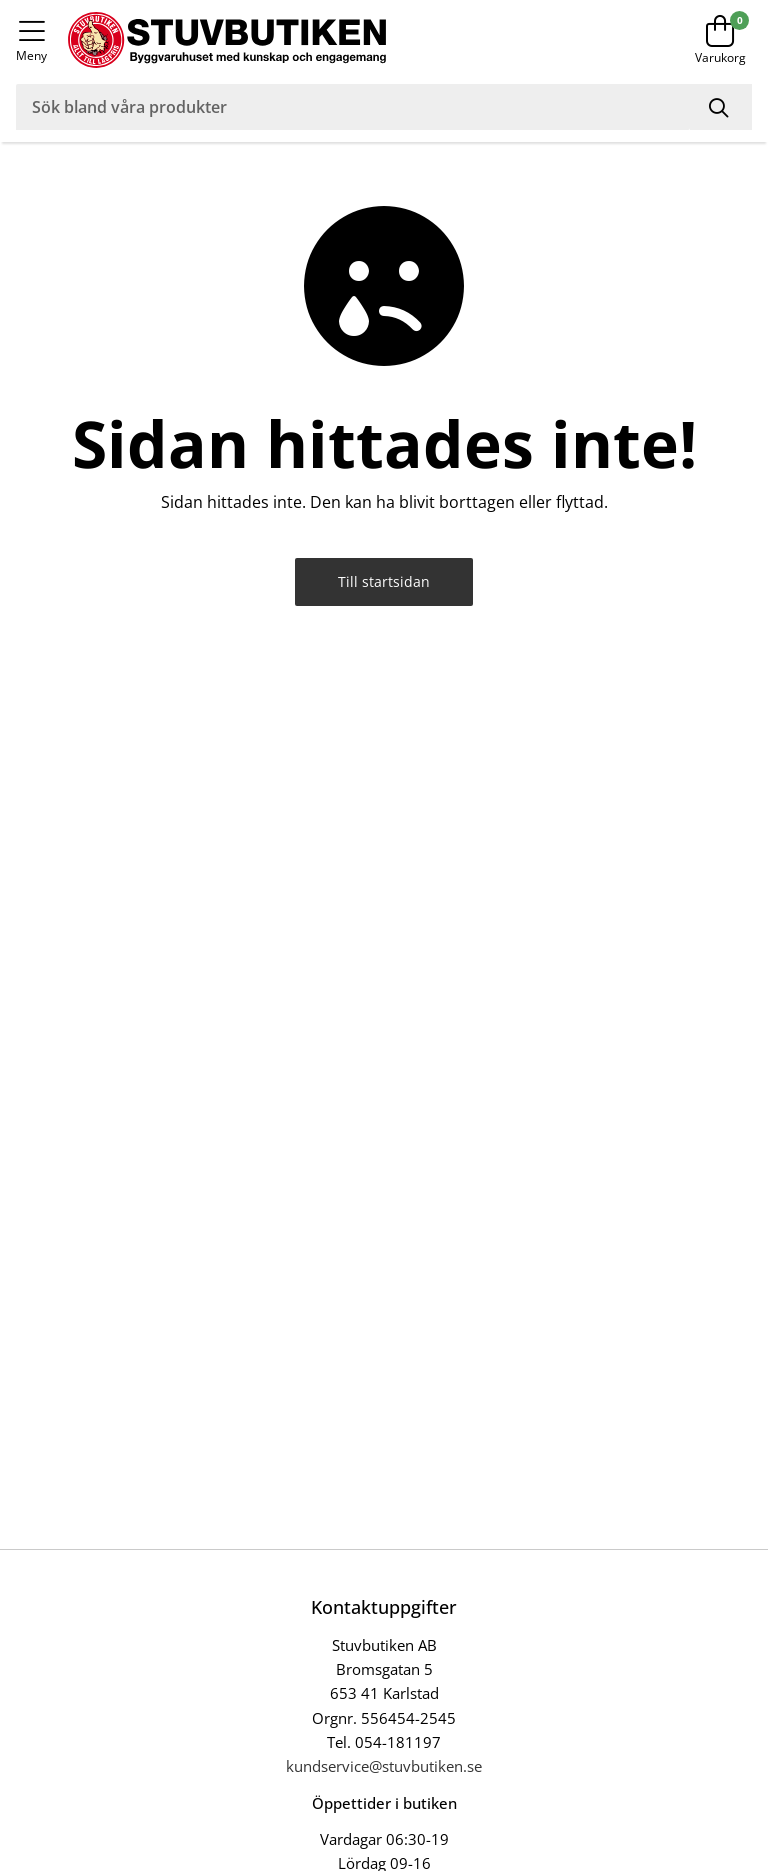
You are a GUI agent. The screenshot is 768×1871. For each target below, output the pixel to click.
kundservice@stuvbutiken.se (384, 1766)
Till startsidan (384, 581)
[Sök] (721, 107)
